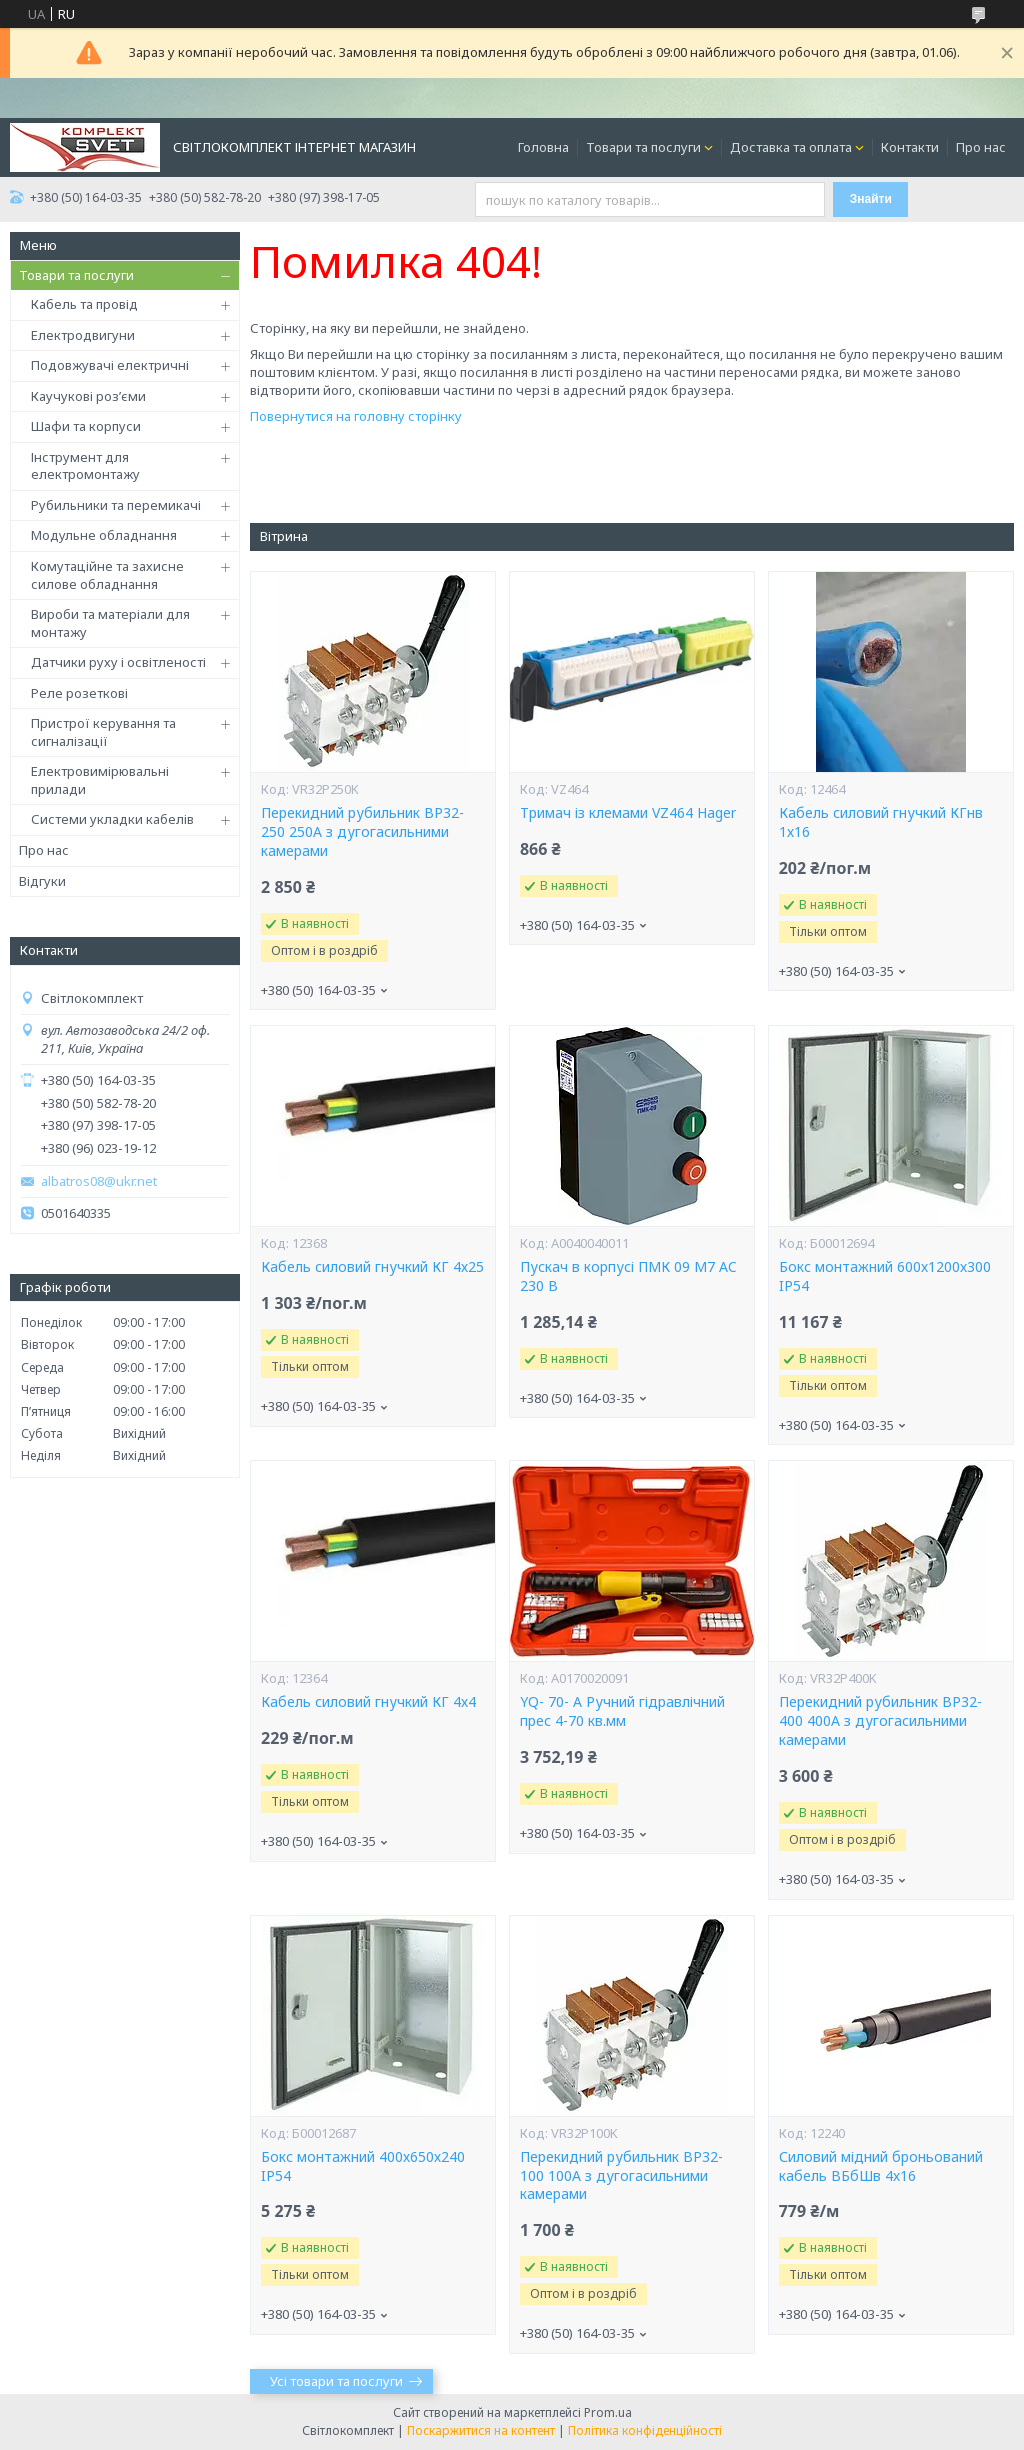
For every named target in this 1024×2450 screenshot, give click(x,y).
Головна (543, 147)
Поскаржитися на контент (481, 2430)
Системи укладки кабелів (112, 819)
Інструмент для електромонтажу (85, 466)
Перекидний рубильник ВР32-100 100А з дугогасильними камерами (621, 2176)
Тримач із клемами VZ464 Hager (628, 813)
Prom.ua (608, 2412)
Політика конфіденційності (645, 2430)
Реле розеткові (79, 693)
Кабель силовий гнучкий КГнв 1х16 (881, 822)
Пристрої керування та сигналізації (103, 732)
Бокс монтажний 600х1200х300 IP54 (885, 1276)
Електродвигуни (83, 335)
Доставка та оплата (791, 147)
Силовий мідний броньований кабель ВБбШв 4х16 (881, 2166)
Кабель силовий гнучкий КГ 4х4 (368, 1702)
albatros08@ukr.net (99, 1181)
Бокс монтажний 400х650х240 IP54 (363, 2166)
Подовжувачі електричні (110, 365)
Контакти (910, 147)
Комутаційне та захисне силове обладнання (107, 575)
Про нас (981, 147)
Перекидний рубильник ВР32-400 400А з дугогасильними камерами (880, 1721)
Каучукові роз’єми (88, 396)
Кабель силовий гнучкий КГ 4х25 (372, 1267)
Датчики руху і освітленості (118, 662)
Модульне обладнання (104, 535)
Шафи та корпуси (86, 426)
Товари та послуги (643, 147)
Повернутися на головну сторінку (356, 416)
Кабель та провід (84, 304)
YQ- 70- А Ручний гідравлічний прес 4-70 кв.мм (622, 1711)
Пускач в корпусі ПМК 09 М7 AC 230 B (628, 1276)
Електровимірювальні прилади (100, 780)
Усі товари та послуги (336, 2381)
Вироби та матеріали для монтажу (110, 623)
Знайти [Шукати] (871, 199)
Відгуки (42, 881)
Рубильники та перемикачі (116, 505)
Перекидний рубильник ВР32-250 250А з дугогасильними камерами (362, 832)
